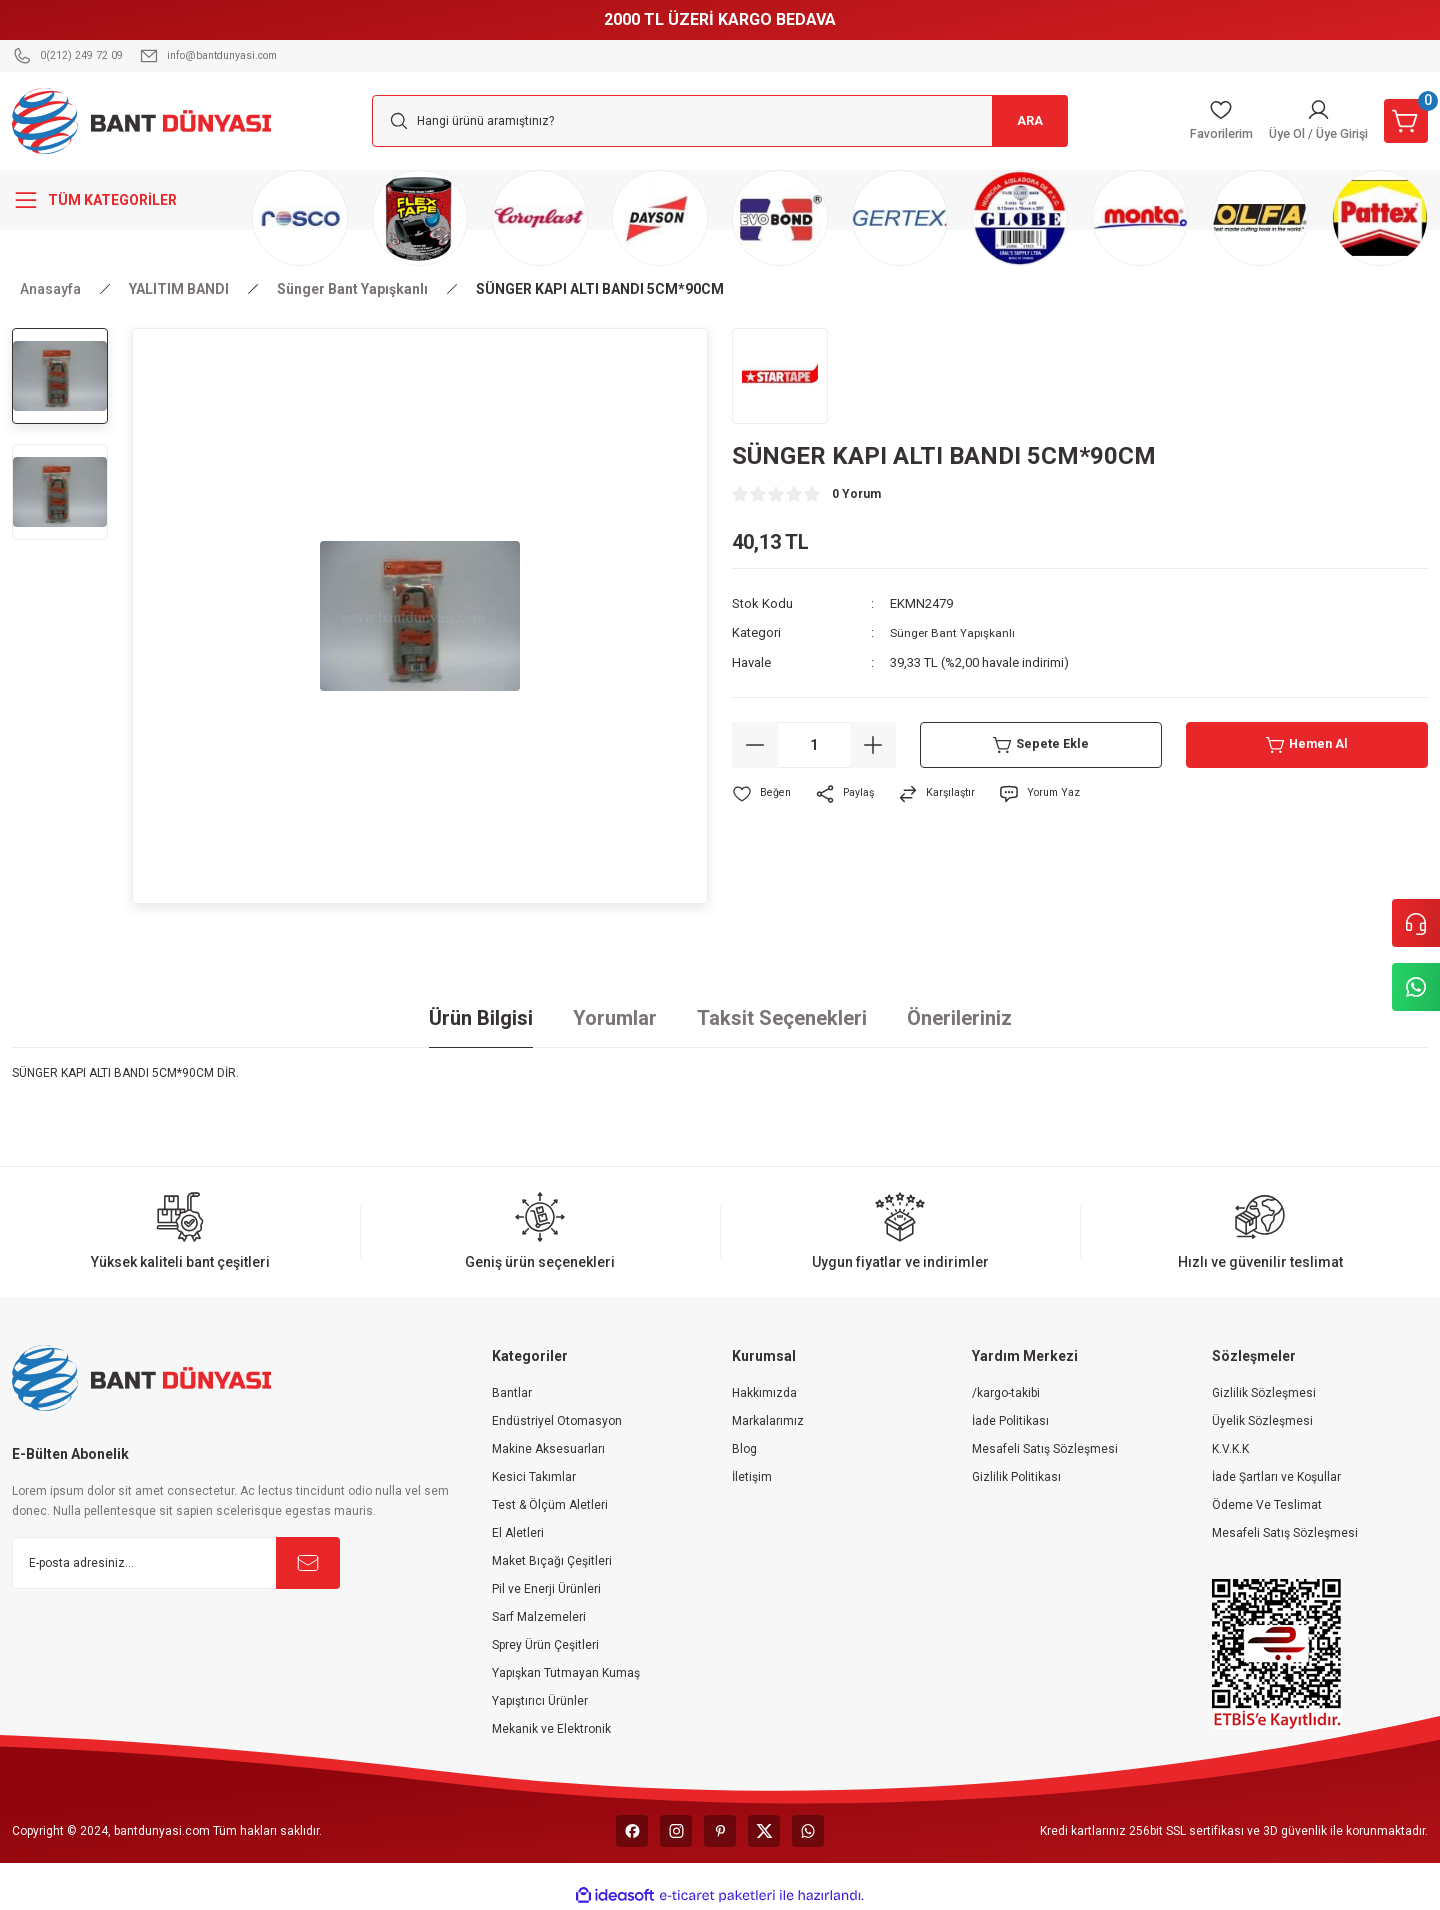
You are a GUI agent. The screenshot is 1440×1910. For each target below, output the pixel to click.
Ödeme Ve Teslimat (1267, 1505)
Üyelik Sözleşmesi (1262, 1421)
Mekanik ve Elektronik (551, 1729)
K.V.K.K (1230, 1449)
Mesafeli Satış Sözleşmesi (1045, 1449)
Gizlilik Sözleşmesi (1264, 1393)
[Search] (720, 121)
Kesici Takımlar (534, 1477)
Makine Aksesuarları (548, 1449)
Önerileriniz (959, 1018)
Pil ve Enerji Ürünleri (546, 1589)
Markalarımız (768, 1421)
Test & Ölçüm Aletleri (550, 1505)
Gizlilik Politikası (1016, 1477)
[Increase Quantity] (873, 744)
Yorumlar (615, 1018)
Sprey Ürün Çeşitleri (545, 1645)
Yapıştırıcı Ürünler (540, 1701)
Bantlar (512, 1393)
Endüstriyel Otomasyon (557, 1421)
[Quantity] (814, 744)
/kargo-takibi (1006, 1393)
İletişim (752, 1477)
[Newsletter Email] (176, 1563)
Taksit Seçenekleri (782, 1018)
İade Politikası (1010, 1421)
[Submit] (308, 1563)
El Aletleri (518, 1533)
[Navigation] (120, 200)
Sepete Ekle (1041, 744)
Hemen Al (1307, 744)
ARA (1020, 121)
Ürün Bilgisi (481, 1018)
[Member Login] (1303, 121)
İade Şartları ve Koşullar (1276, 1477)
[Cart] (1402, 121)
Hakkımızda (764, 1393)
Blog (744, 1449)
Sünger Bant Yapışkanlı (956, 632)
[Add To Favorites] (764, 793)
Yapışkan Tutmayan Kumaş (566, 1673)
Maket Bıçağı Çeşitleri (552, 1561)
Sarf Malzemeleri (539, 1617)
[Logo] (142, 120)
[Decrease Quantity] (755, 744)
